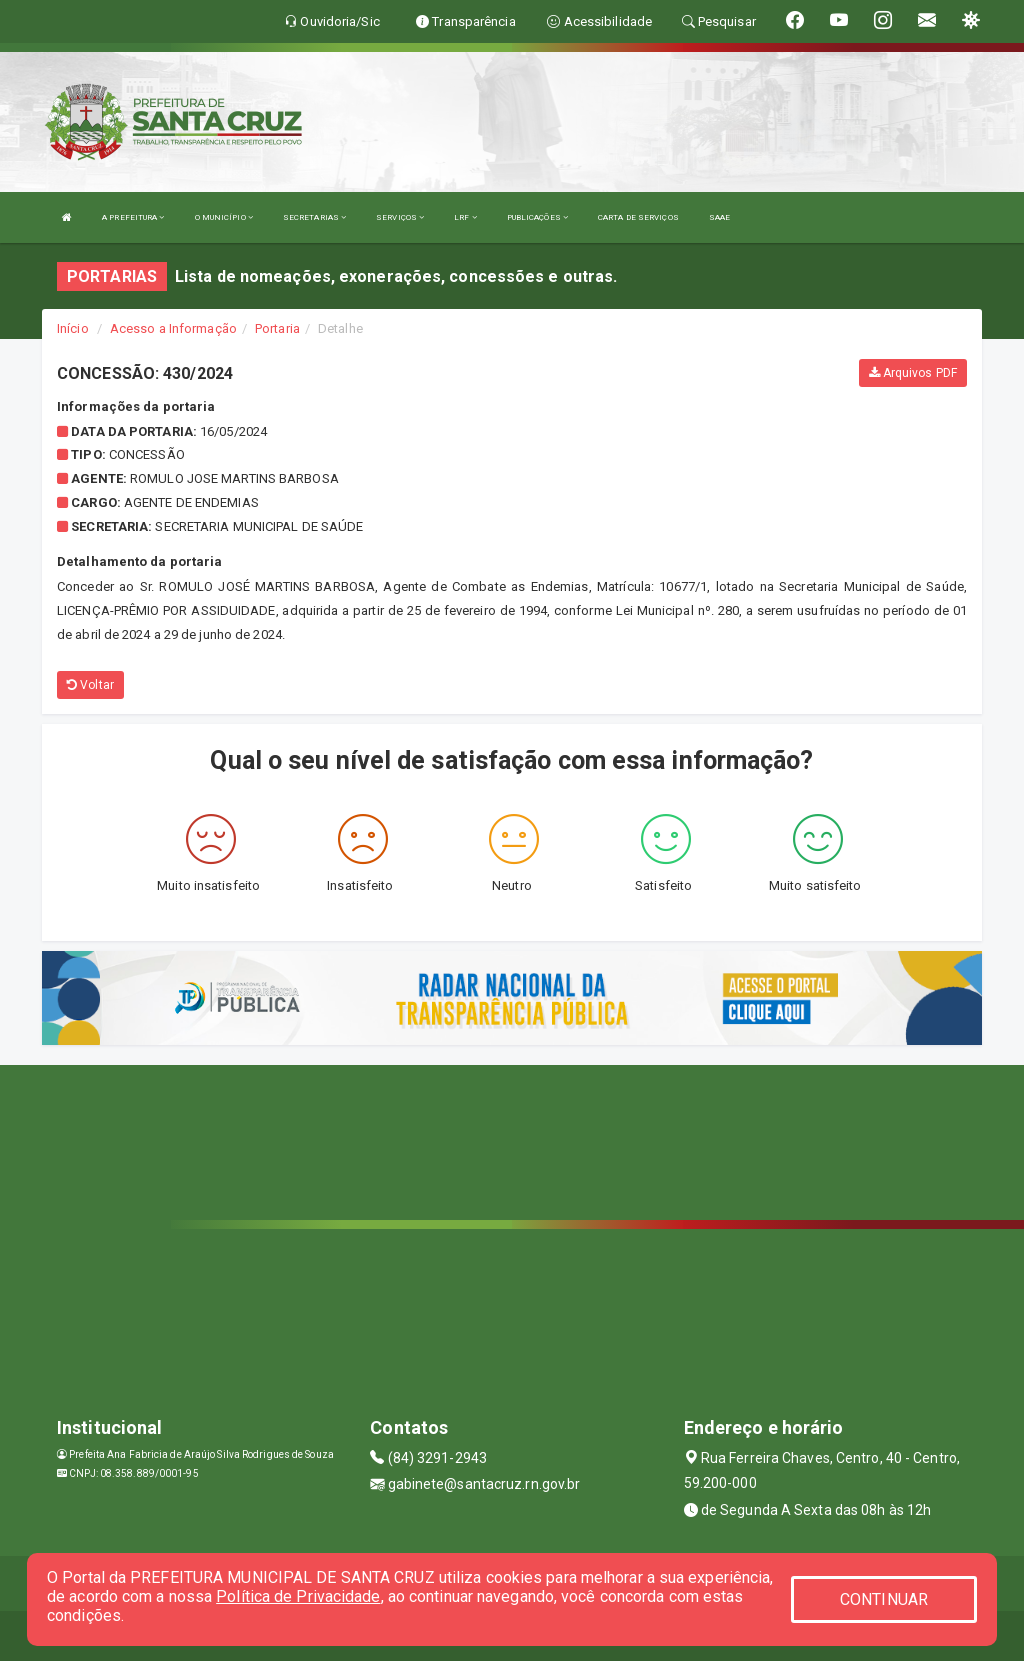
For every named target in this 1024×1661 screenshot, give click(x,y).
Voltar (90, 685)
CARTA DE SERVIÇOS (638, 217)
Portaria (277, 328)
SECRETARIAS (314, 217)
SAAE (719, 217)
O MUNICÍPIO (224, 217)
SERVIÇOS (400, 217)
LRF (465, 217)
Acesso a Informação (173, 328)
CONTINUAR (884, 1599)
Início (73, 328)
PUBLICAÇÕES (537, 217)
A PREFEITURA (133, 217)
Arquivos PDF (913, 373)
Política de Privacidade (298, 1596)
